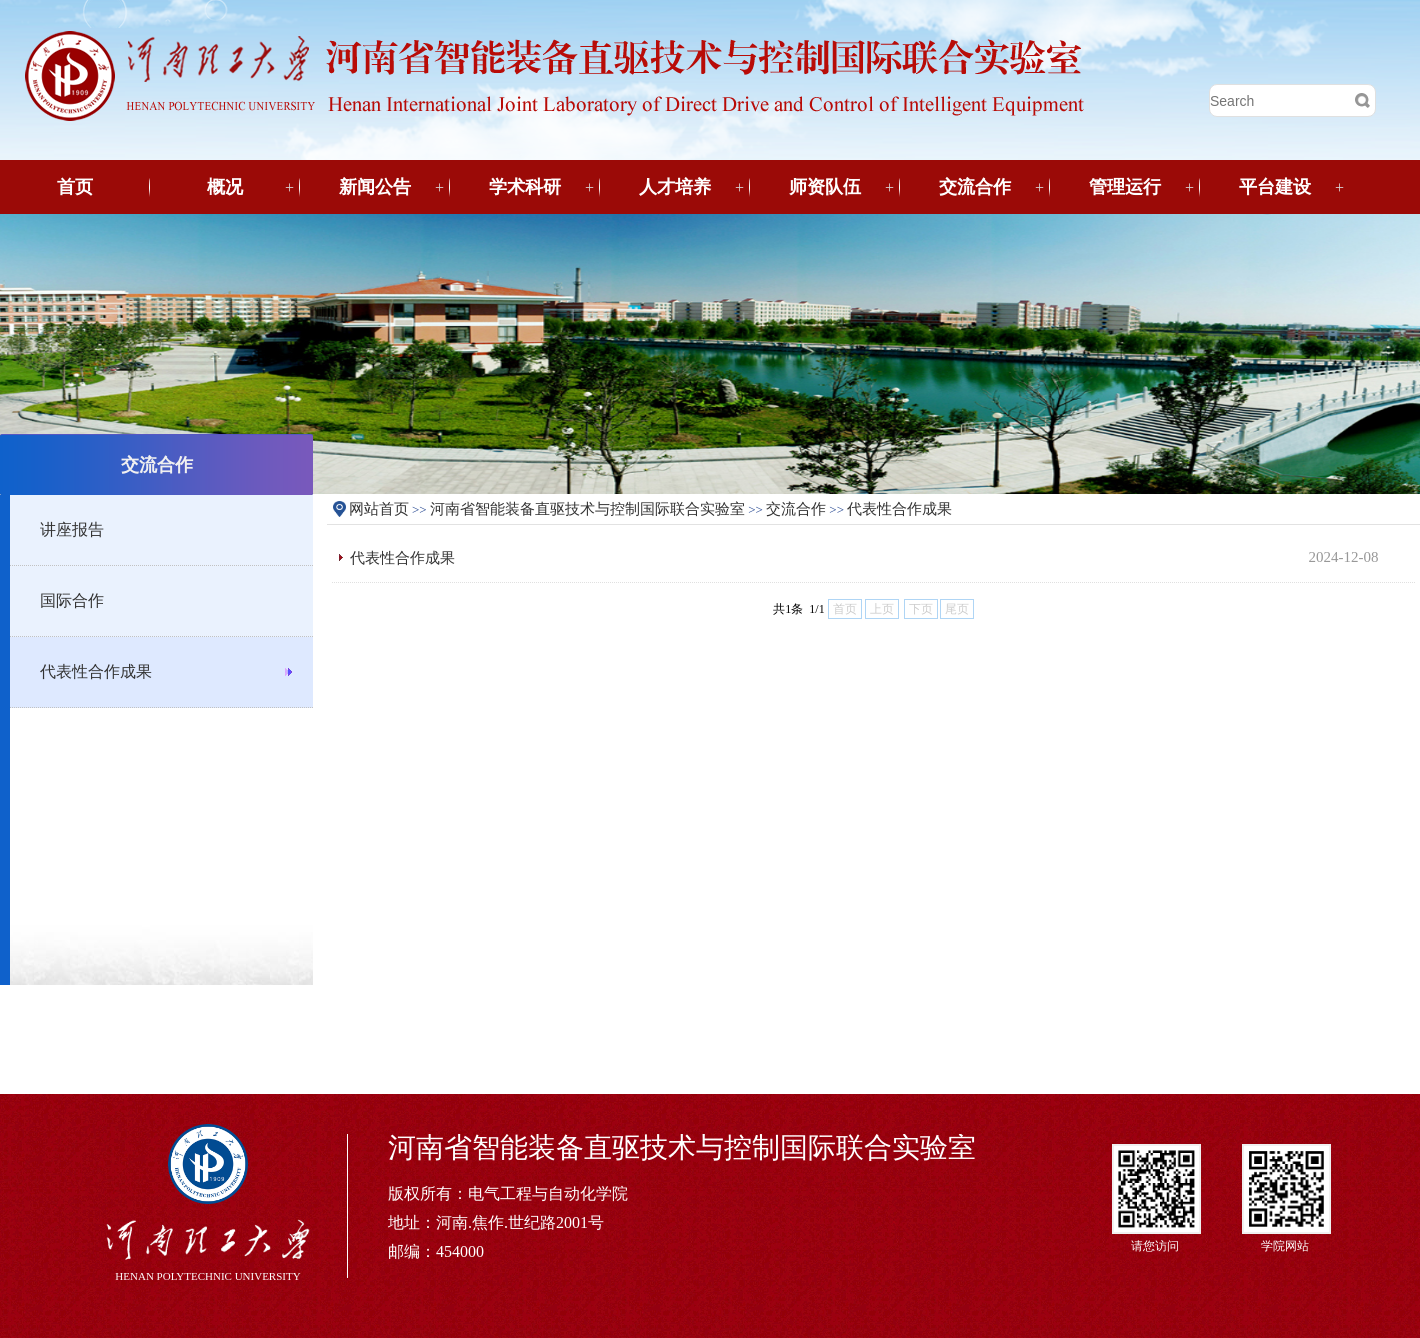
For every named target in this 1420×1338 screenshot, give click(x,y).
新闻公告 (375, 187)
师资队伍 (825, 187)
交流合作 (975, 187)
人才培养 (675, 187)
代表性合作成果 (96, 671)
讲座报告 (72, 529)
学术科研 (525, 187)
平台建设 (1275, 187)
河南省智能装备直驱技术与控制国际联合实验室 (587, 509)
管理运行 (1125, 187)
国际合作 (72, 600)
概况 (225, 187)
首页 (75, 187)
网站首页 (379, 509)
